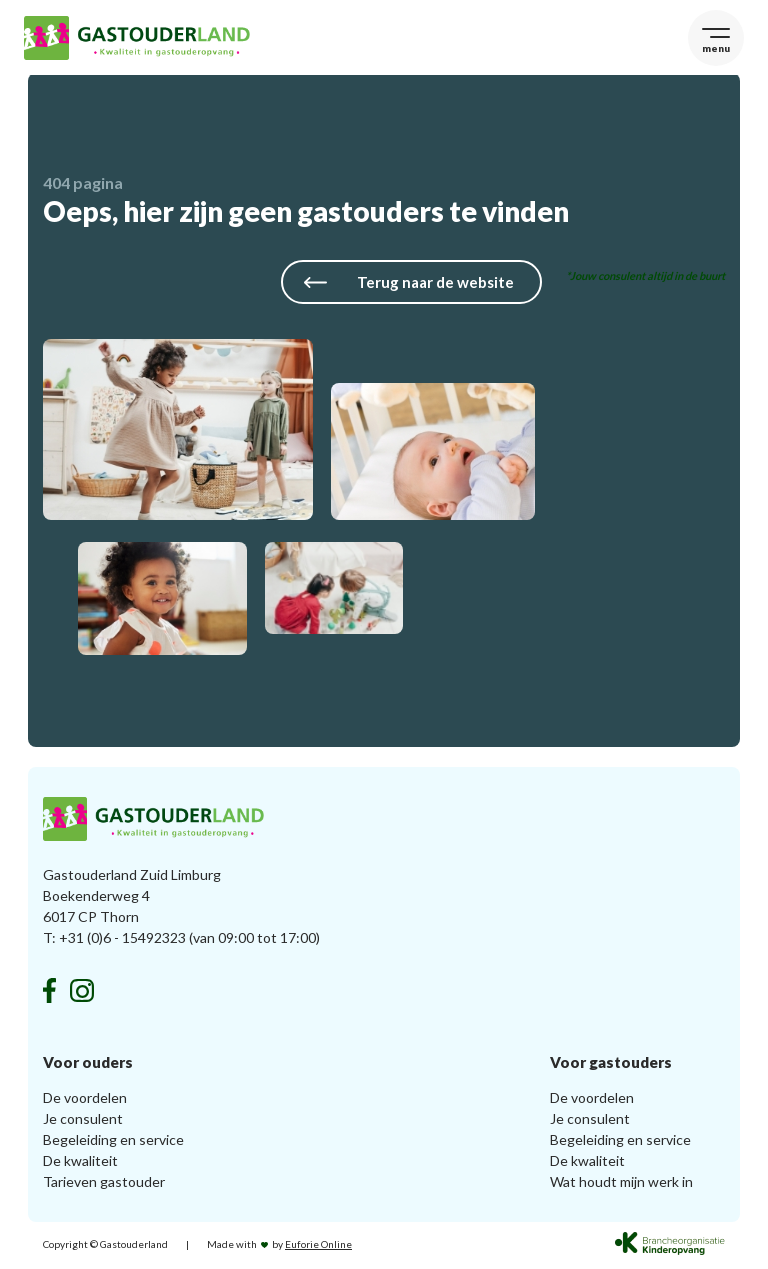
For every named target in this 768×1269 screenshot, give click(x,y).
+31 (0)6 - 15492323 (122, 940)
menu (712, 48)
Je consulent (83, 1121)
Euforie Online (318, 1247)
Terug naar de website (405, 286)
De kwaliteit (80, 1163)
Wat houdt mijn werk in (621, 1184)
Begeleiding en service (113, 1142)
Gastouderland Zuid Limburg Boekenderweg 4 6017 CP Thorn (132, 898)
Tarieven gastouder (104, 1184)
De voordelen (85, 1100)
